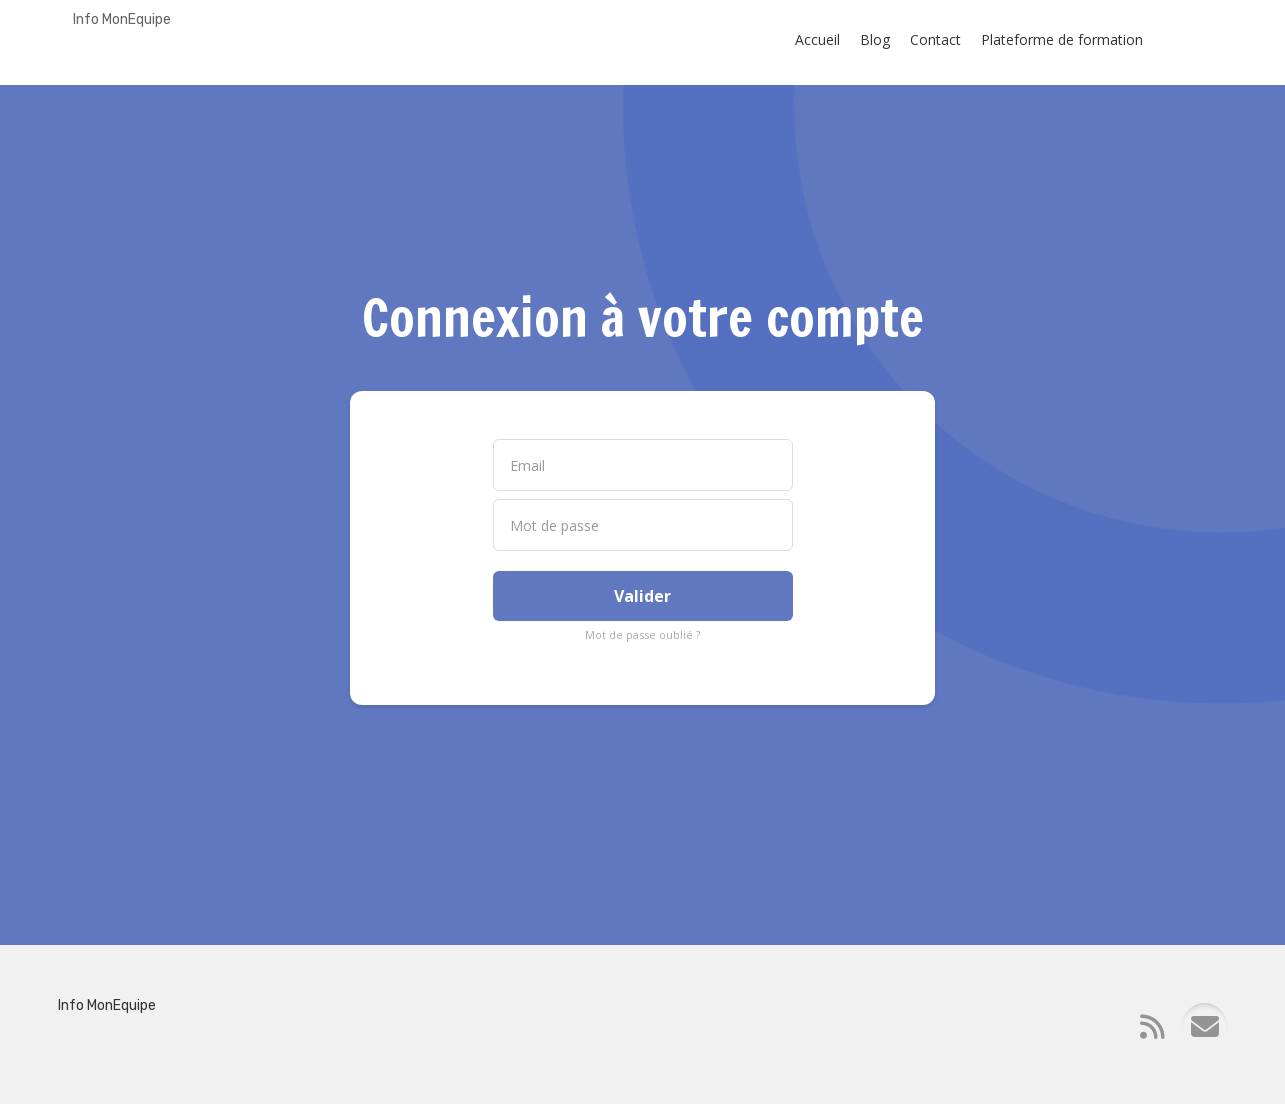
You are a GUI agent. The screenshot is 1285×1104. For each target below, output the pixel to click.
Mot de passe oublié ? (642, 634)
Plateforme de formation (1062, 39)
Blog (875, 39)
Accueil (817, 39)
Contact (935, 39)
